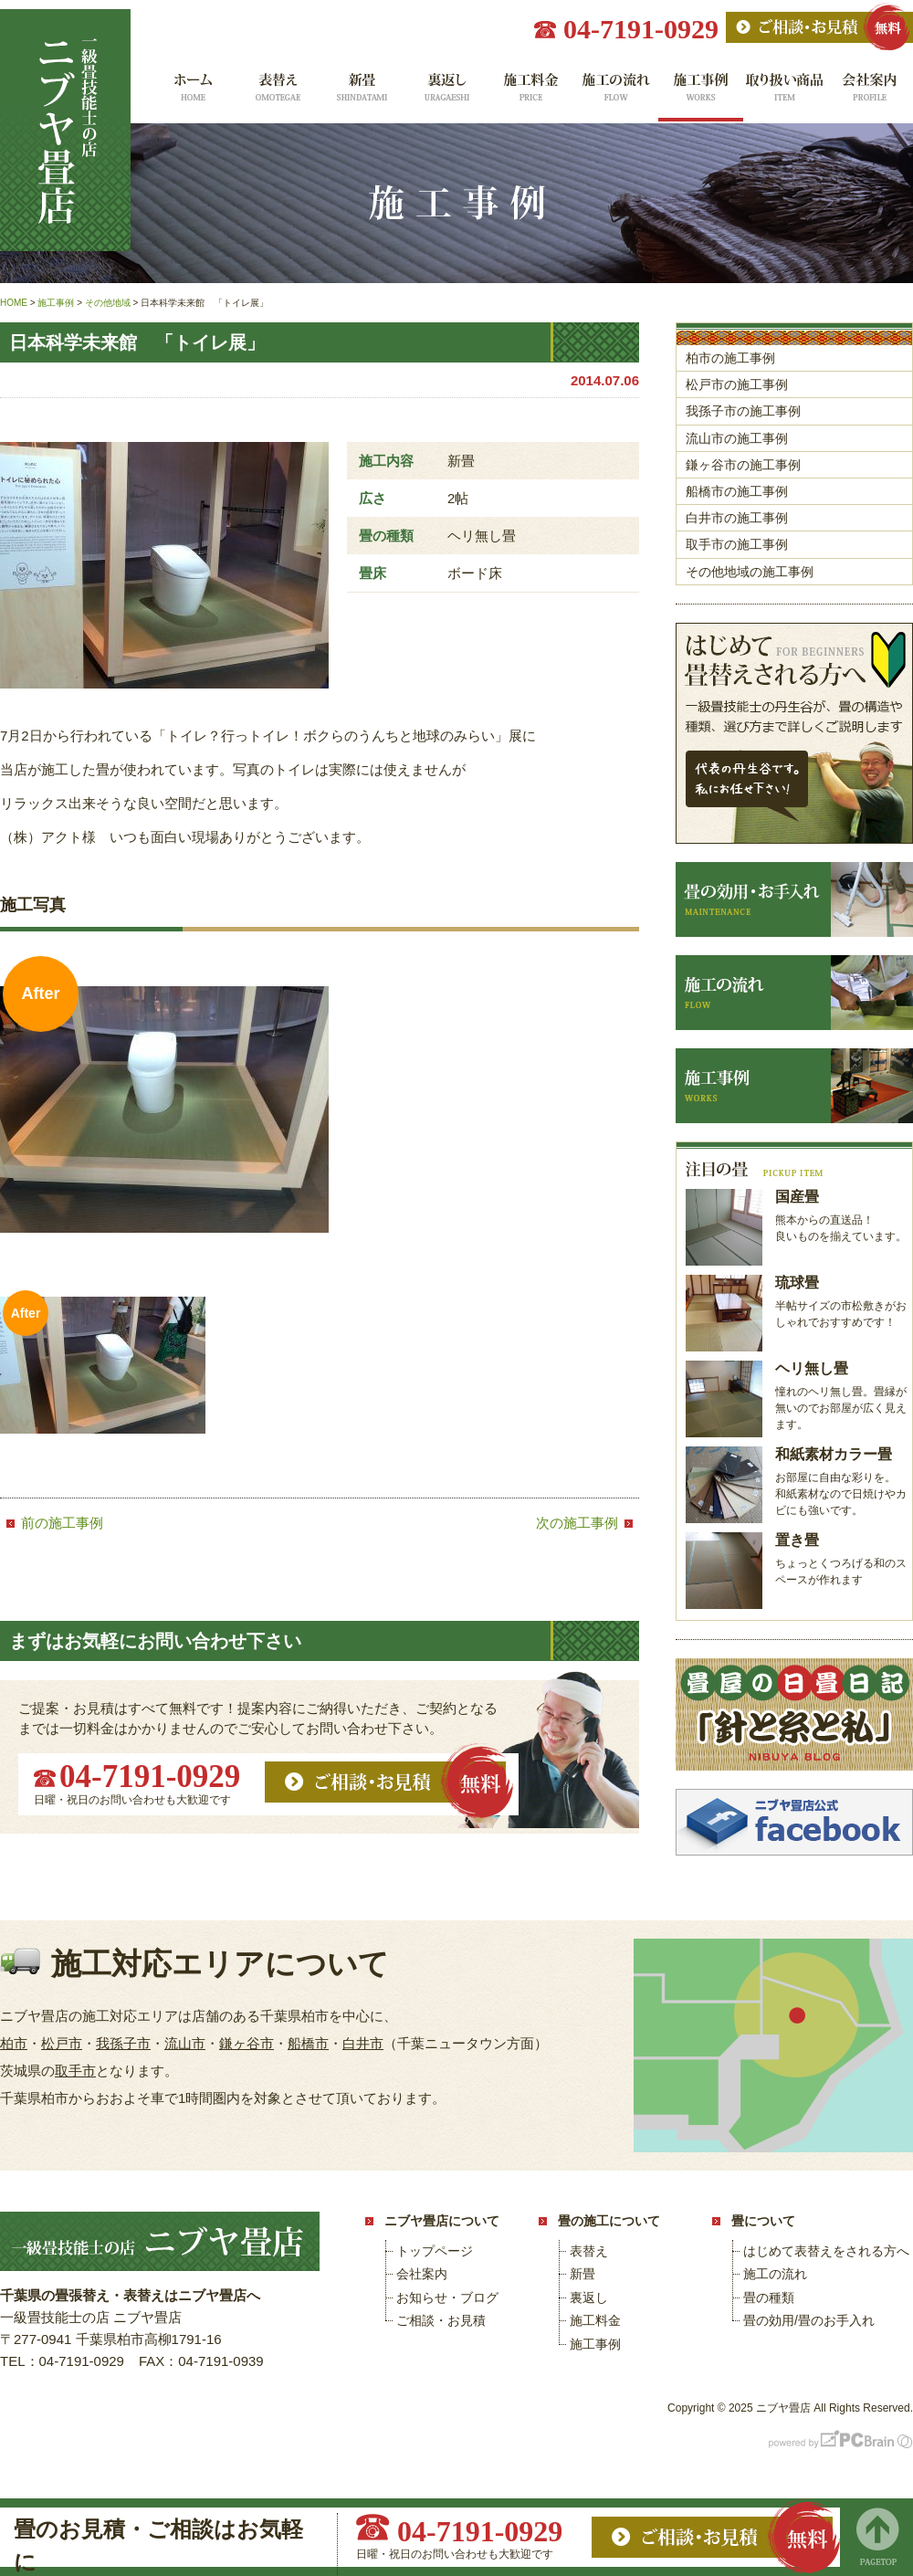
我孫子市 (123, 2043)
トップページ (434, 2251)
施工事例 (700, 93)
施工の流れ (615, 93)
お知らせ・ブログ (447, 2297)
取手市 (75, 2070)
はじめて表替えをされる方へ (826, 2251)
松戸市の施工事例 (737, 384)
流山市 (184, 2043)
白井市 (362, 2043)
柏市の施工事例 (730, 358)
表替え (276, 93)
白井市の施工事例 (737, 517)
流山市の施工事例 (737, 438)
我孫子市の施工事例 (743, 411)
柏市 (13, 2043)
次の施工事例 (577, 1522)
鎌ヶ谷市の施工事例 (743, 464)
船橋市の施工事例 (737, 491)
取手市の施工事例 (737, 544)
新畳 (361, 93)
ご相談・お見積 (441, 2320)
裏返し (446, 93)
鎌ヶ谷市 (246, 2043)
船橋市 (308, 2043)
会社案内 (870, 93)
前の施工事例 (62, 1522)
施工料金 (530, 93)
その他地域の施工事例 (749, 571)
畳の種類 (768, 2297)
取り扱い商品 (785, 93)
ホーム (191, 93)
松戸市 (61, 2043)
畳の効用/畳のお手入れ (809, 2320)
